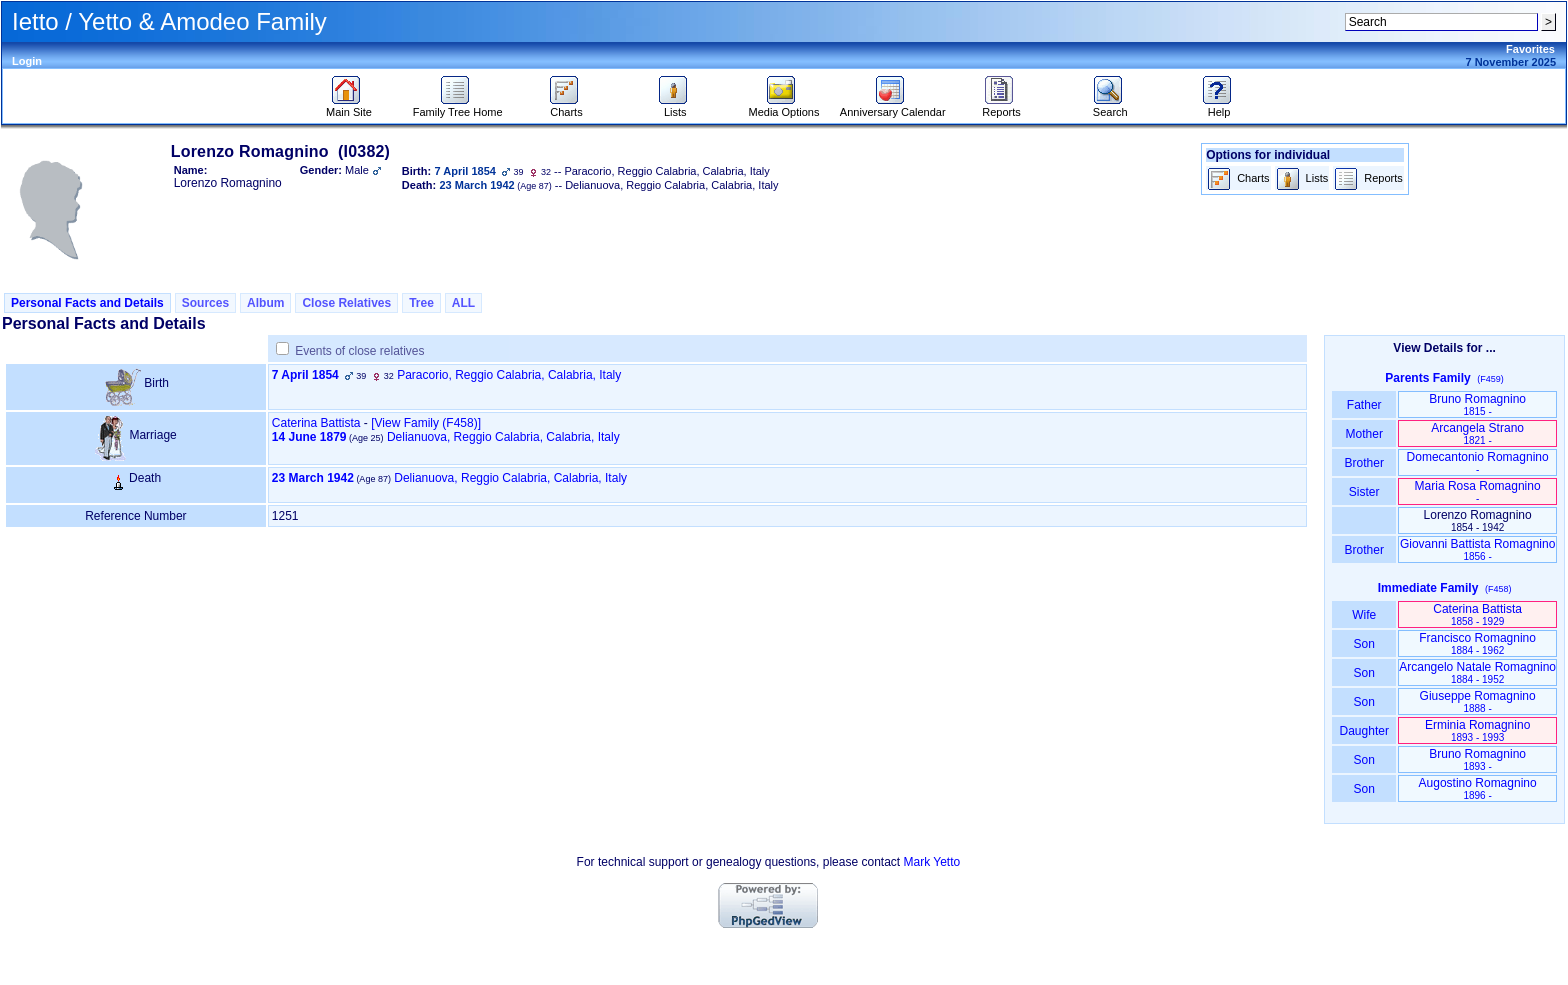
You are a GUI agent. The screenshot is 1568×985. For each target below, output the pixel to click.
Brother (1364, 463)
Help (1219, 107)
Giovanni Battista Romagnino (1477, 549)
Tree (421, 303)
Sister (1364, 492)
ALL (463, 303)
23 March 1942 (313, 478)
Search (1110, 107)
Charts (566, 107)
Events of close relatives (359, 351)
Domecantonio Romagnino (1478, 462)
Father (1364, 405)
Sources (205, 303)
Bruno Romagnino (1477, 404)
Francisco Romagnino (1477, 643)
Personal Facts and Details (87, 303)
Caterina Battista (316, 423)
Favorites (1530, 49)
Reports (1001, 107)
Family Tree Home (458, 107)
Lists (675, 107)
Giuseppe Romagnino (1478, 701)
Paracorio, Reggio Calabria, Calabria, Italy (509, 375)
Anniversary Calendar (893, 107)
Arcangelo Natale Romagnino (1477, 672)
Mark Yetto (931, 862)
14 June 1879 (309, 437)
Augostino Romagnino (1478, 788)
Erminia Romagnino (1477, 730)
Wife (1364, 615)
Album (265, 303)
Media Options (784, 107)
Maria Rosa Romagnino (1478, 491)
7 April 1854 (305, 375)
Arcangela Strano (1477, 433)
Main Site (349, 107)
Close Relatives (346, 303)
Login (27, 61)
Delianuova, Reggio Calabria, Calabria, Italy (503, 437)
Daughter (1364, 731)
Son (1364, 644)
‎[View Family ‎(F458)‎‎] (426, 423)
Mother (1364, 434)
